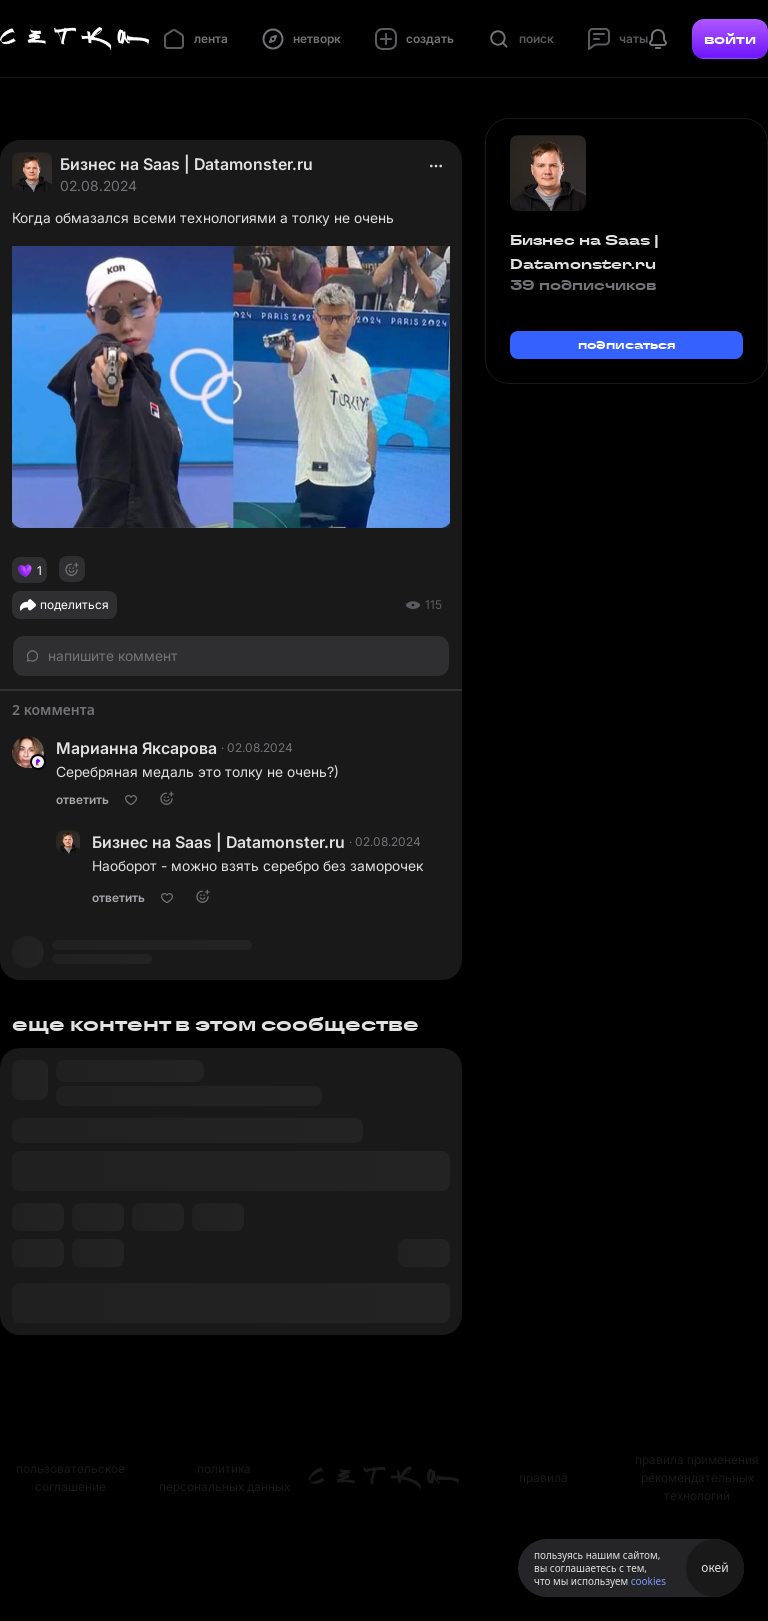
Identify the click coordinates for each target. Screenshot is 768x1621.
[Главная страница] (75, 39)
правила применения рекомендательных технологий (697, 1477)
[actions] (436, 166)
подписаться (627, 344)
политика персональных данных (224, 1477)
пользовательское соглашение (70, 1477)
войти (730, 39)
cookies (648, 1581)
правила (543, 1477)
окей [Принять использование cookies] (714, 1567)
